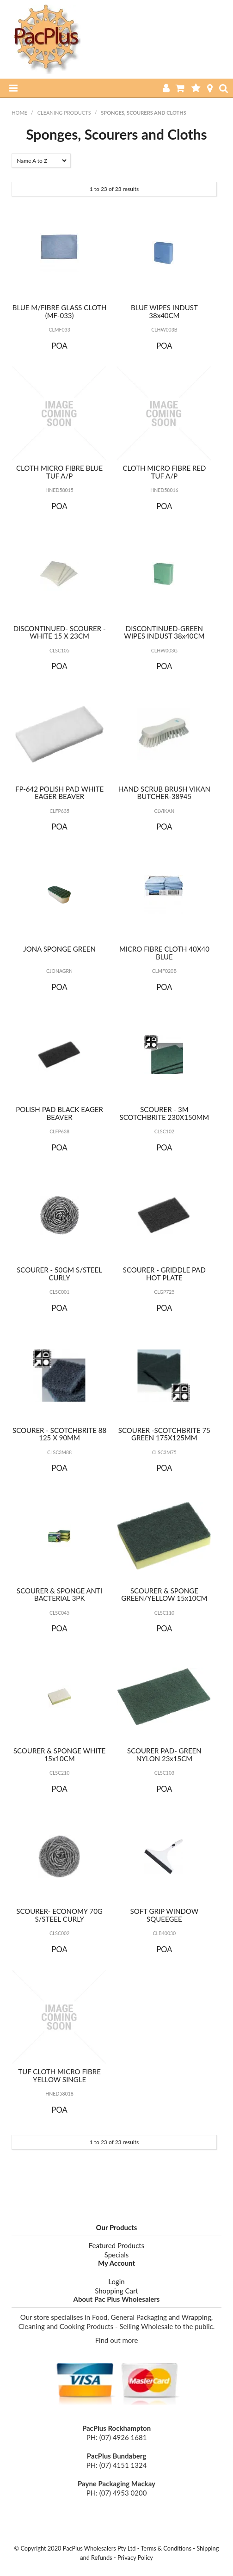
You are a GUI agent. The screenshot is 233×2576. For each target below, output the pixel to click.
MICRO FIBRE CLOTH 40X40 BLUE (164, 953)
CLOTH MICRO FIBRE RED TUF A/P (164, 472)
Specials (116, 2254)
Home (19, 113)
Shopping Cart (116, 2291)
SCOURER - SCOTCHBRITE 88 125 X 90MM (59, 1434)
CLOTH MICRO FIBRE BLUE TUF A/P (59, 472)
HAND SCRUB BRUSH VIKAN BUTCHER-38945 (164, 793)
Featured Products (116, 2245)
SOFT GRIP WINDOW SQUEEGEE (164, 1915)
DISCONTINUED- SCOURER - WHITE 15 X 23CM (59, 632)
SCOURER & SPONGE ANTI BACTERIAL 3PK (59, 1594)
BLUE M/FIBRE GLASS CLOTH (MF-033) (59, 311)
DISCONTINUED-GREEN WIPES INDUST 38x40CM (164, 632)
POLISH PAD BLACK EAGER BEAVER (59, 1113)
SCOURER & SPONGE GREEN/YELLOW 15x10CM (164, 1594)
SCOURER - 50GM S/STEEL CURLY (59, 1274)
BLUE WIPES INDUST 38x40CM (164, 311)
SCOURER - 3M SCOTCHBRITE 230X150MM (164, 1113)
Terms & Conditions (166, 2548)
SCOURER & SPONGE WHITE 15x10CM (59, 1754)
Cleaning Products (64, 113)
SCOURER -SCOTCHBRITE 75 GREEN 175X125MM (164, 1434)
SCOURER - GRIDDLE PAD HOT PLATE (164, 1274)
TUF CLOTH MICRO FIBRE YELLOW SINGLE (59, 2075)
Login (116, 2281)
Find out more (116, 2340)
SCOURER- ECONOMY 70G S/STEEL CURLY (59, 1915)
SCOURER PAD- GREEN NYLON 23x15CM (164, 1754)
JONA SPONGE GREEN (59, 949)
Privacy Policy (135, 2557)
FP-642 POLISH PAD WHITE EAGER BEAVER (59, 793)
